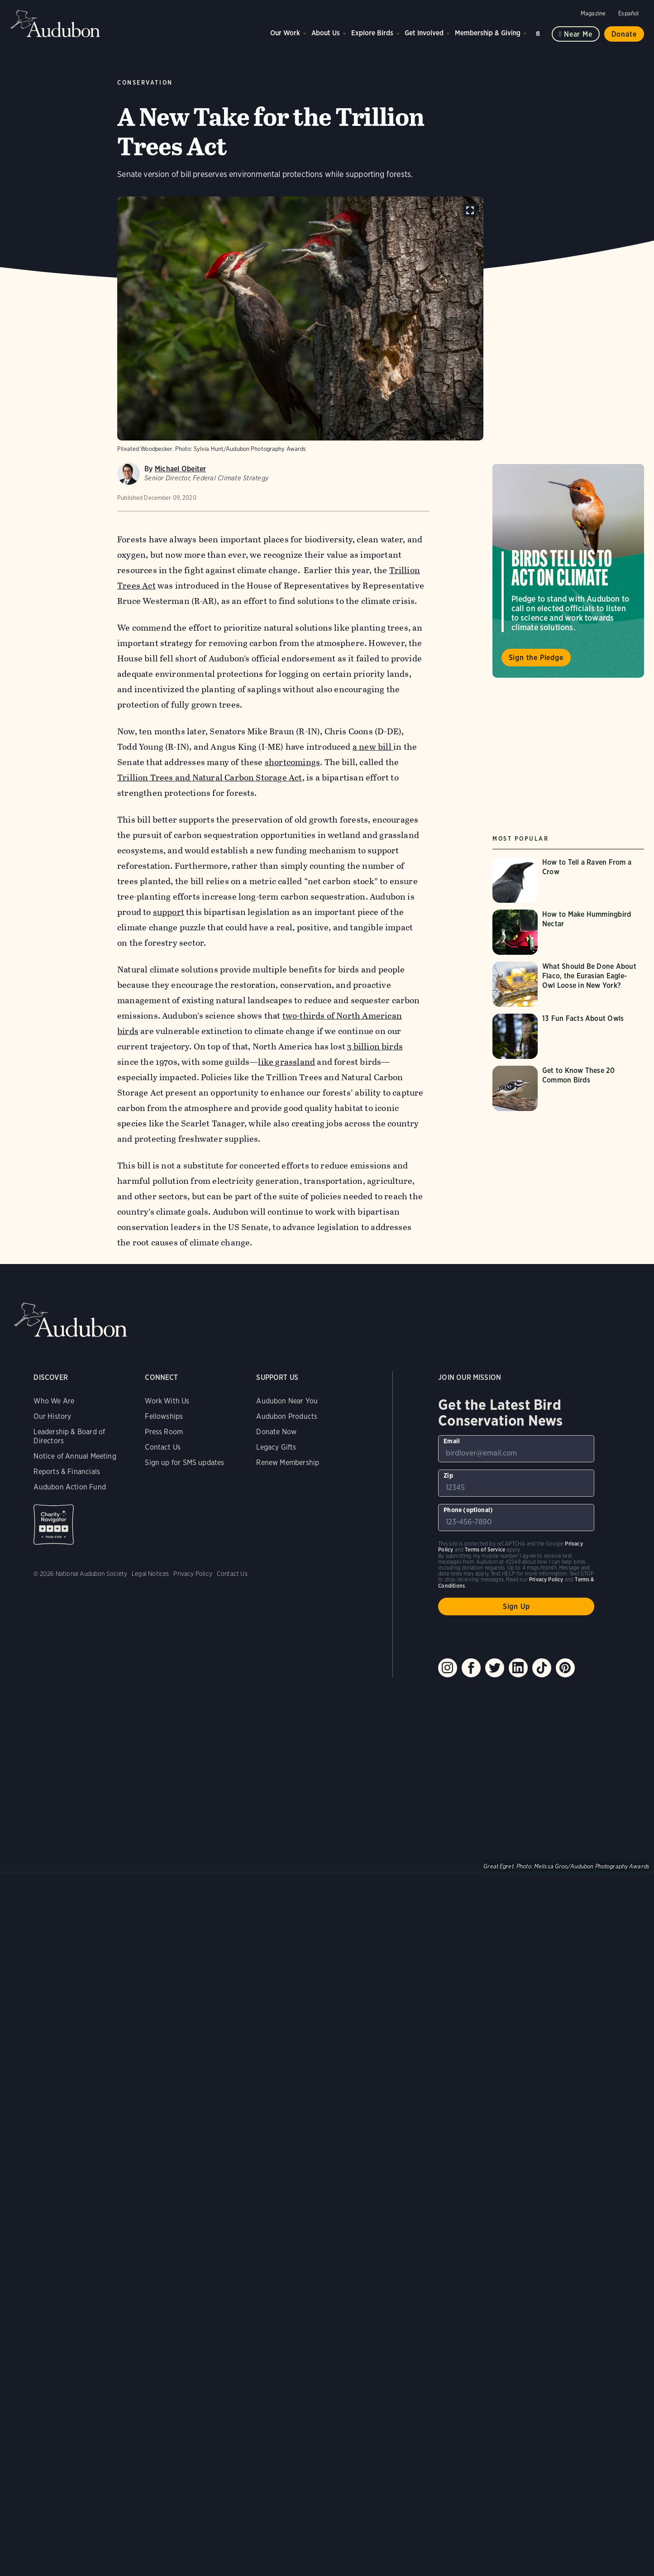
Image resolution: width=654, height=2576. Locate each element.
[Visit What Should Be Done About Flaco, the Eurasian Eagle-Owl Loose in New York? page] (568, 984)
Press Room (164, 1431)
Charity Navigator (53, 1524)
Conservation (144, 82)
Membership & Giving (487, 33)
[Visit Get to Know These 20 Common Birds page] (568, 1088)
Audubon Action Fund (69, 1487)
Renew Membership (287, 1462)
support (168, 912)
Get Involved (424, 33)
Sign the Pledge (536, 657)
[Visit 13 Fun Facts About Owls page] (568, 1036)
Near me (578, 34)
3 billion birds (375, 1046)
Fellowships (164, 1416)
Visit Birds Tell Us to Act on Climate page (568, 571)
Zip (448, 1475)
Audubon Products (286, 1416)
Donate (624, 34)
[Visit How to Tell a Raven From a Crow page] (568, 880)
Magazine (593, 13)
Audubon (55, 23)
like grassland (286, 1061)
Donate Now (276, 1431)
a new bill (373, 746)
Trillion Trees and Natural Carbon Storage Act (209, 777)
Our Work (285, 33)
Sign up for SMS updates (184, 1462)
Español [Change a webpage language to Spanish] (628, 13)
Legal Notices (150, 1573)
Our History (52, 1416)
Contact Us (163, 1447)
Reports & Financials (66, 1471)
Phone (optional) (468, 1510)
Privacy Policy (192, 1573)
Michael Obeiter (180, 468)
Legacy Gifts (276, 1447)
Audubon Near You (287, 1401)
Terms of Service (485, 1549)
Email (452, 1441)
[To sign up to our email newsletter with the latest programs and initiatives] (516, 1448)
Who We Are (53, 1401)
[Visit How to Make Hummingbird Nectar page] (568, 932)
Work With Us (167, 1401)
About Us (325, 33)
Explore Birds (372, 33)
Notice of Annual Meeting (74, 1456)
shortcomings (292, 762)
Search (539, 32)
